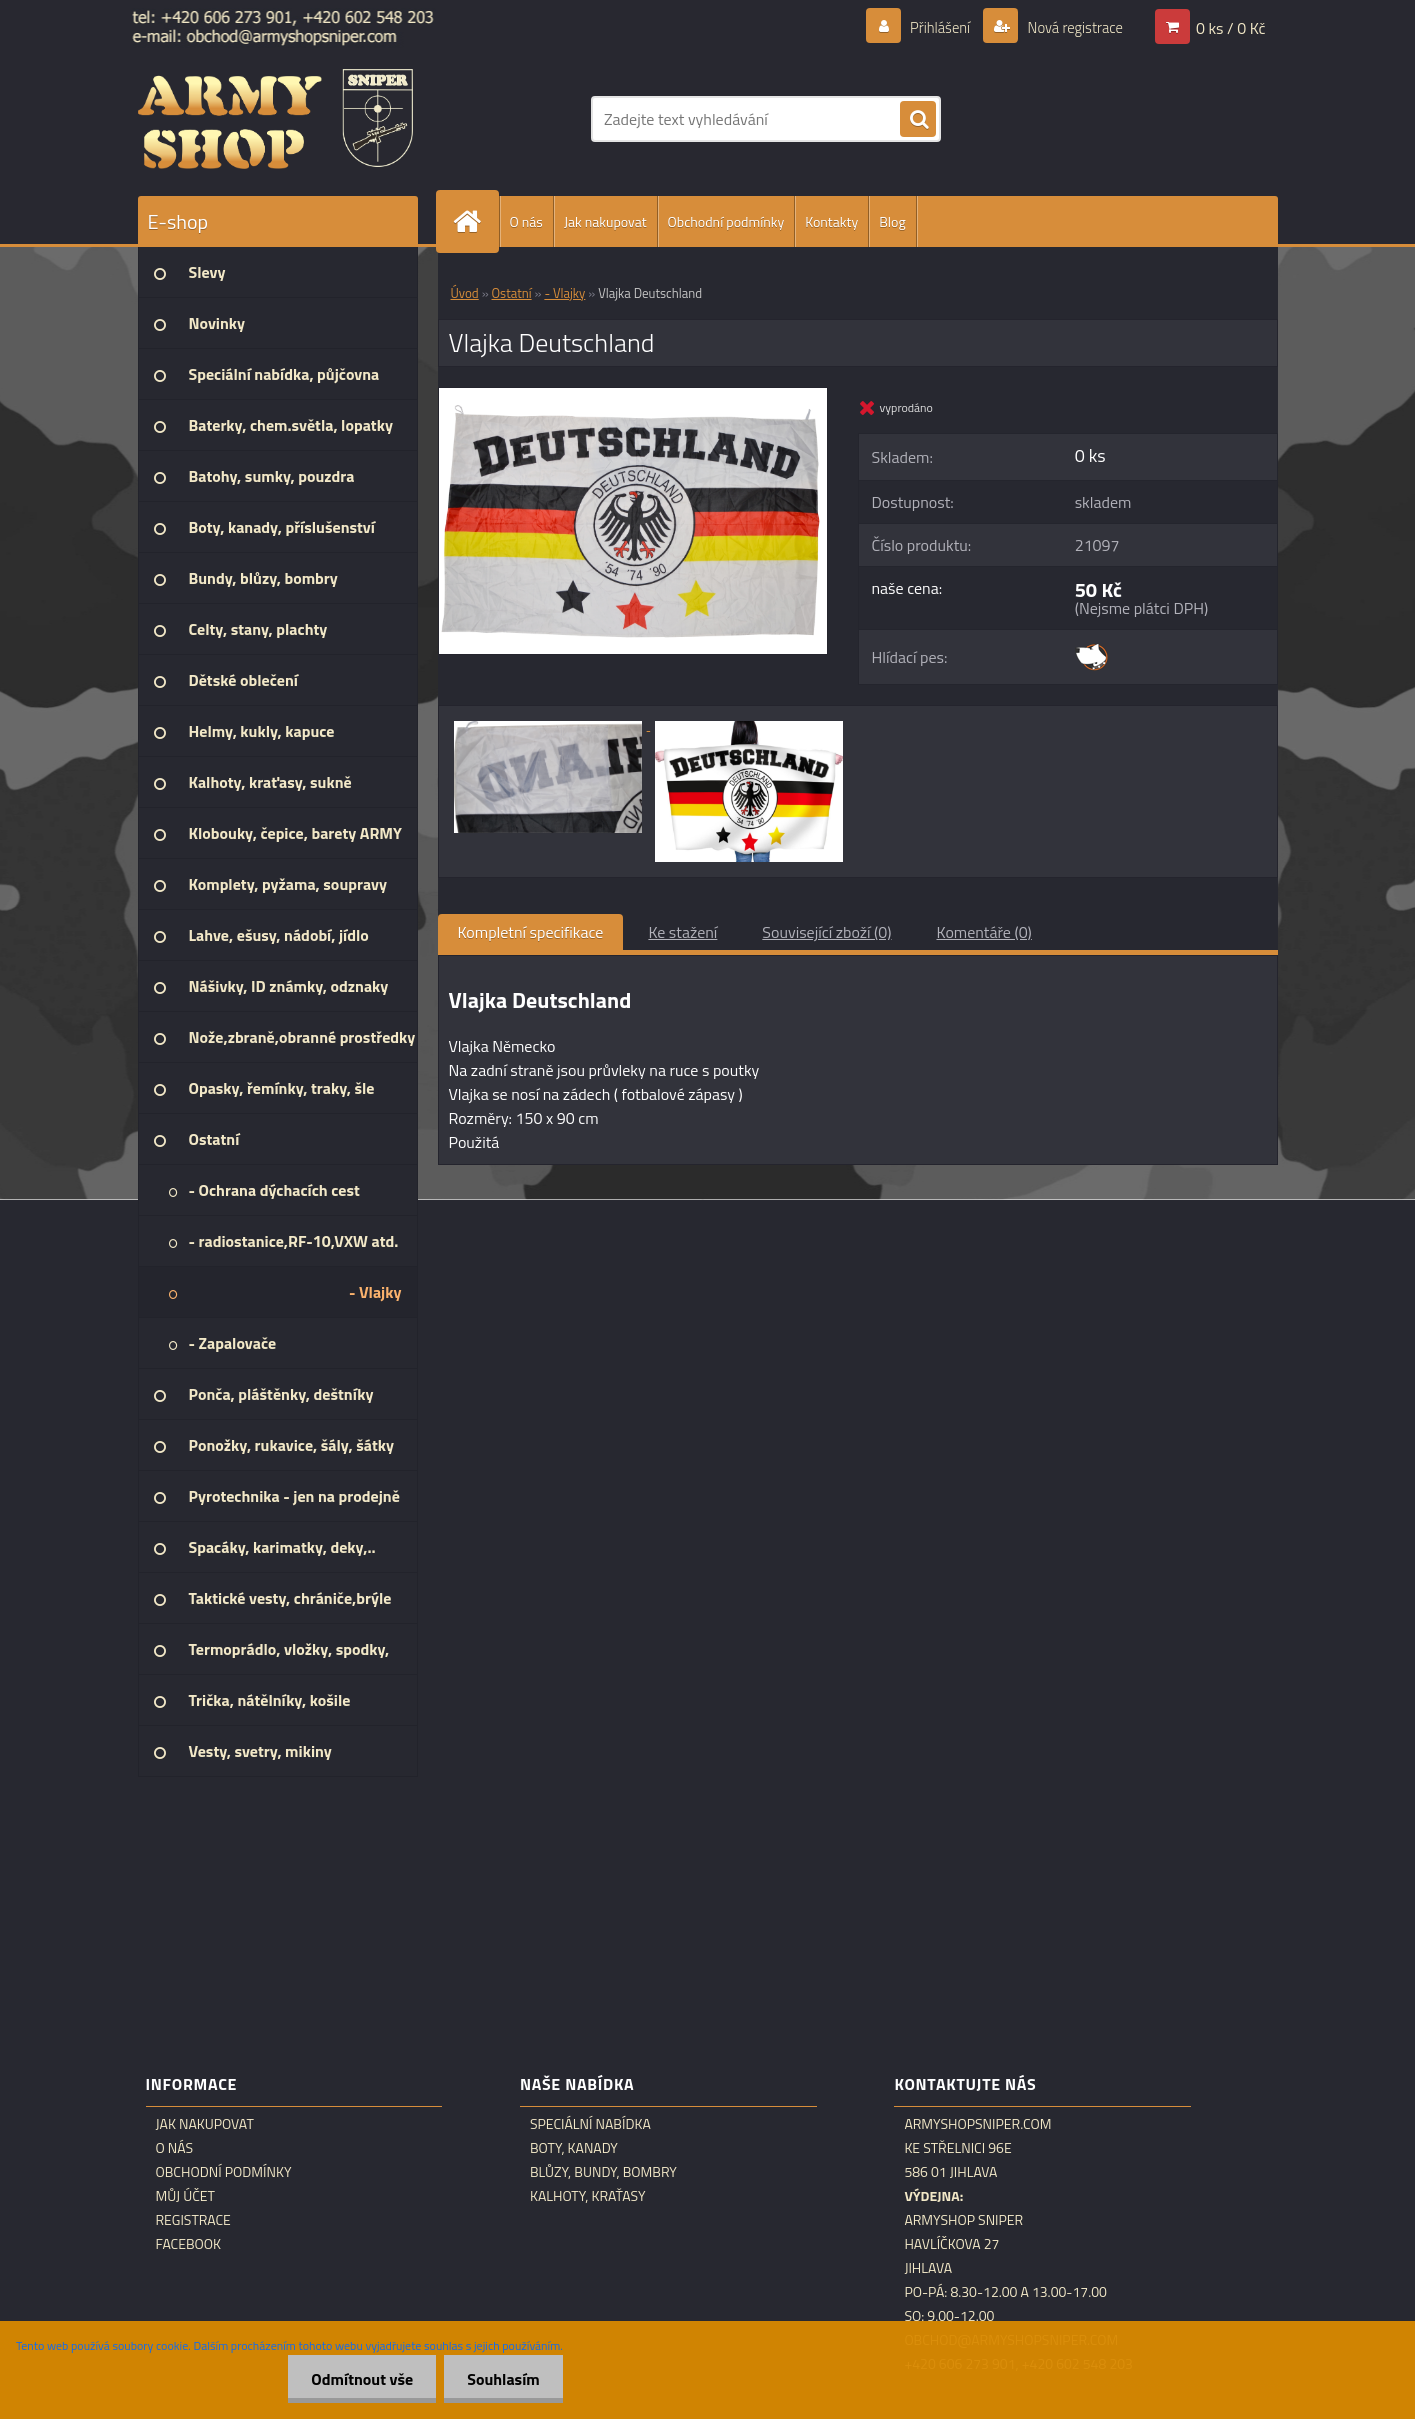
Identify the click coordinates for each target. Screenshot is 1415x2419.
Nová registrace (1069, 27)
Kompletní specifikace (531, 932)
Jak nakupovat (605, 221)
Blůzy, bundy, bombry (603, 2172)
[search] (918, 120)
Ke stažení (682, 932)
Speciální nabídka (590, 2124)
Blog (892, 221)
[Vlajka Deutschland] (633, 396)
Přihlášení (928, 27)
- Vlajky (564, 293)
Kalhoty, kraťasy (588, 2196)
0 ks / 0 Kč (1231, 27)
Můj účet (185, 2196)
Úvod (465, 293)
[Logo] (275, 119)
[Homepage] (476, 221)
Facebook (189, 2244)
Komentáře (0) (984, 932)
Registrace (193, 2220)
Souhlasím (501, 2379)
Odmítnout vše (357, 2379)
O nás (526, 221)
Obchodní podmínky (726, 221)
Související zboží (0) (826, 932)
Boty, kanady (574, 2148)
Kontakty (831, 221)
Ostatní (512, 293)
